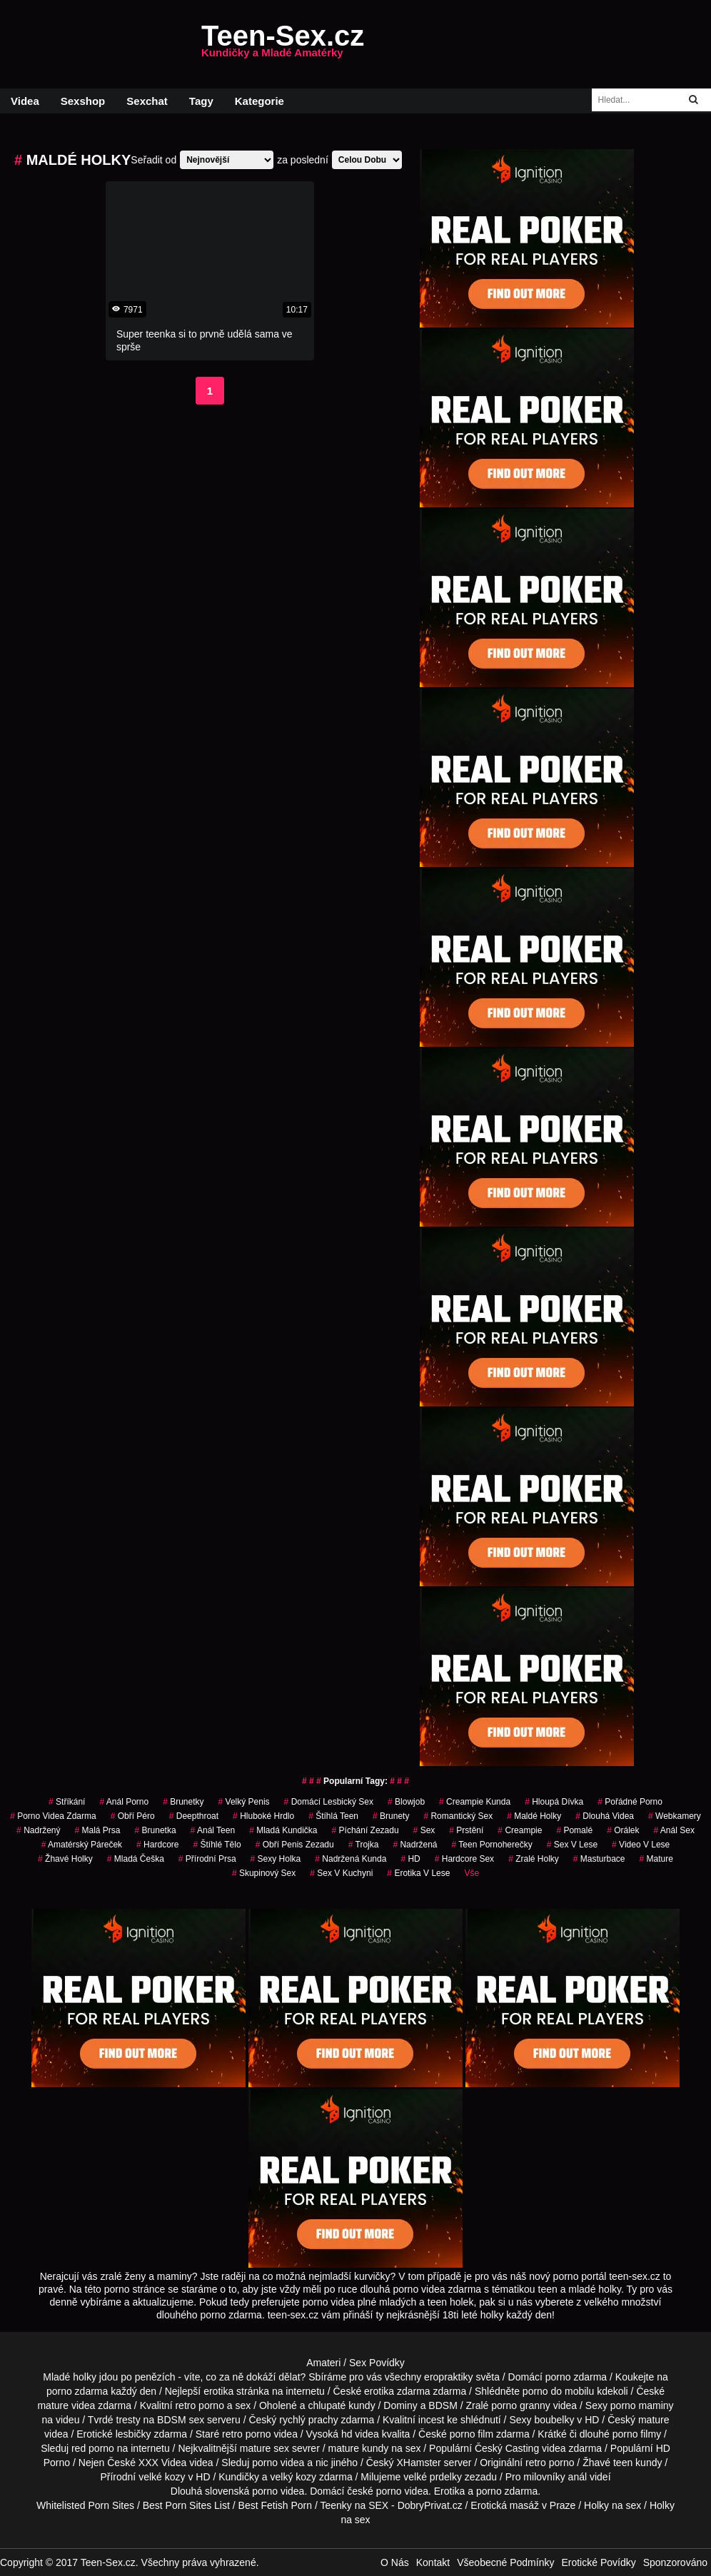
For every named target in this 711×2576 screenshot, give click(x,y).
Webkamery (674, 1816)
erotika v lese (418, 1873)
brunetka (155, 1830)
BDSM (442, 2405)
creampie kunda (474, 1802)
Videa (25, 101)
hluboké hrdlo (263, 1816)
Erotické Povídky (598, 2562)
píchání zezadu (365, 1830)
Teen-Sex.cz (282, 44)
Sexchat (147, 101)
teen (622, 2462)
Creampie (520, 1830)
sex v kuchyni (341, 1873)
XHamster (418, 2462)
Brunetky (183, 1802)
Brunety (391, 1816)
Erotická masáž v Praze (522, 2505)
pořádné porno (629, 1802)
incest (431, 2419)
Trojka (363, 1845)
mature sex (264, 2448)
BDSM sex (180, 2419)
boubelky (554, 2419)
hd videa (360, 2434)
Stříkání (67, 1802)
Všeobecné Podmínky (505, 2562)
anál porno (123, 1802)
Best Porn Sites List (186, 2505)
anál (577, 2477)
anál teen (213, 1830)
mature (53, 2405)
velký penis (244, 1802)
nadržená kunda (350, 1859)
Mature (656, 1859)
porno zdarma (77, 2391)
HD (410, 1859)
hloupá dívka (554, 1802)
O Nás (394, 2562)
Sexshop (83, 101)
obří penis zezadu (295, 1845)
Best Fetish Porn (275, 2505)
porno (558, 2377)
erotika (218, 2391)
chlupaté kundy (341, 2405)
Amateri (323, 2362)
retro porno (199, 2405)
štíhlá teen (333, 1816)
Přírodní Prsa (207, 1859)
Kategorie (259, 101)
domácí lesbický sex (328, 1802)
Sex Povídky (377, 2362)
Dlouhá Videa (604, 1816)
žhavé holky (65, 1859)
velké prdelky (432, 2477)
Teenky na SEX (354, 2505)
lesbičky (133, 2434)
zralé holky (533, 1859)
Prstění (466, 1830)
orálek (623, 1830)
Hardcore (157, 1845)
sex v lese (572, 1845)
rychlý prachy (308, 2419)
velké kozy (161, 2477)
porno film (471, 2434)
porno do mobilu (558, 2391)
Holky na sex (612, 2505)
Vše (471, 1873)
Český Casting (507, 2448)
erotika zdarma (397, 2391)
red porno (92, 2448)
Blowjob (406, 1802)
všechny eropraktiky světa (442, 2377)
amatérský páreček (81, 1845)
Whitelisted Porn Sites (85, 2505)
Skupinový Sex (264, 1873)
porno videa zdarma (53, 1816)
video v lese (641, 1845)
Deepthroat (193, 1816)
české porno (374, 2491)
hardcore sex (464, 1859)
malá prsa (98, 1830)
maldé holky (534, 1816)
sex (424, 1830)
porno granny (520, 2405)
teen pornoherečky (491, 1845)
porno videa (278, 2462)
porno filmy (636, 2434)
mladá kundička (283, 1830)
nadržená (415, 1845)
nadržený (38, 1830)
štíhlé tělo (217, 1845)
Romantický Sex (458, 1816)
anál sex (674, 1830)
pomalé (574, 1830)
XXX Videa (162, 2462)
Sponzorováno (675, 2562)
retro (535, 2462)
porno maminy (642, 2405)
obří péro (133, 1816)
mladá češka (135, 1859)
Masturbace (599, 1859)
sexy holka (276, 1859)
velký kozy (294, 2477)
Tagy (201, 101)
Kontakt (433, 2562)
